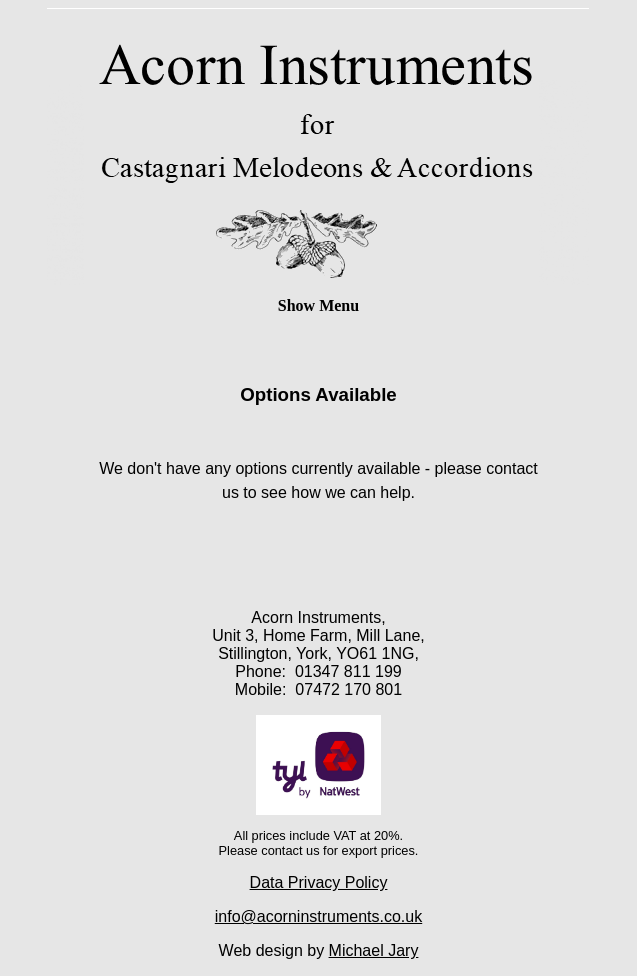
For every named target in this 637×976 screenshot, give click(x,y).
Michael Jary (374, 950)
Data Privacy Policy (319, 882)
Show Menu (318, 305)
